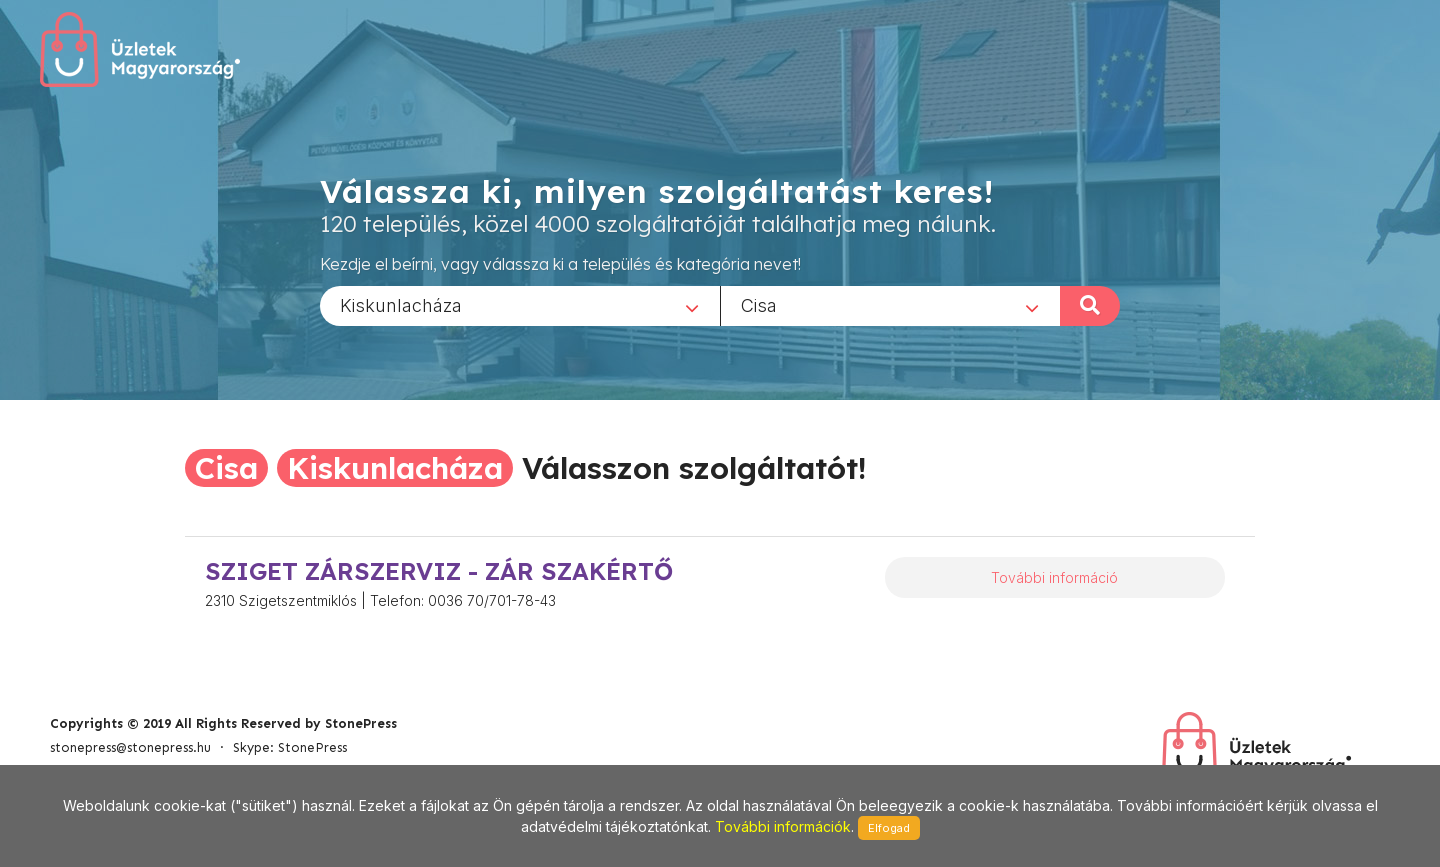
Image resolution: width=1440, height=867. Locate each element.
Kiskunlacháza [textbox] (401, 304)
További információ (1054, 577)
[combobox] (520, 305)
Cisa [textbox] (759, 304)
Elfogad (889, 828)
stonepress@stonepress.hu (130, 747)
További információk (783, 826)
